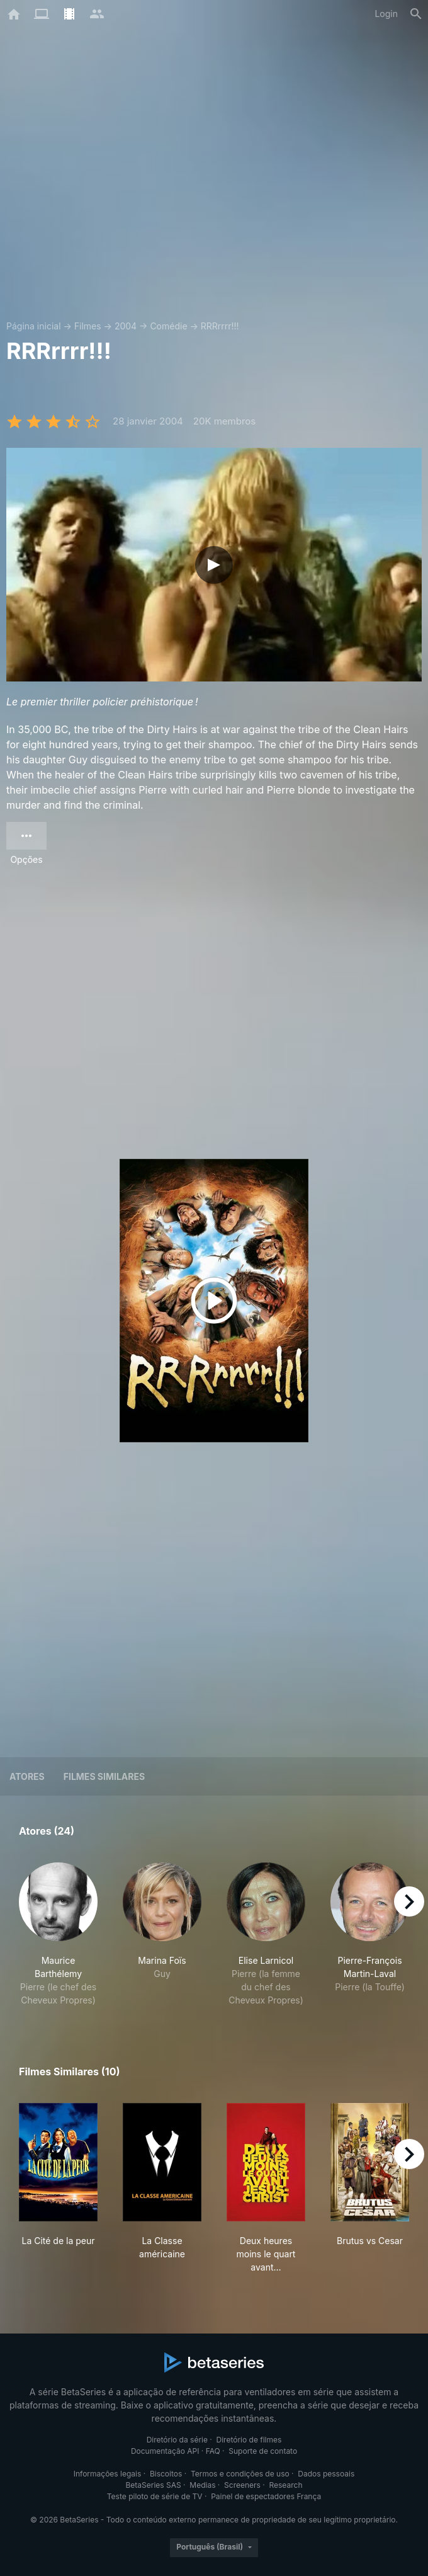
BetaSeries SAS (153, 2485)
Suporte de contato (262, 2451)
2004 (126, 326)
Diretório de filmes (249, 2439)
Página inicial (33, 326)
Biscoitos (166, 2473)
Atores (27, 1776)
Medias (202, 2485)
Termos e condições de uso (240, 2473)
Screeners (242, 2485)
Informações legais (108, 2473)
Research (285, 2485)
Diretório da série (177, 2439)
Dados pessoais (326, 2473)
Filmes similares (104, 1776)
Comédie (168, 326)
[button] (58, 1934)
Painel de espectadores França (266, 2496)
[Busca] (416, 14)
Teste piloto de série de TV (155, 2496)
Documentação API (165, 2451)
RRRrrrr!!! (220, 326)
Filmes (87, 326)
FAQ (213, 2451)
